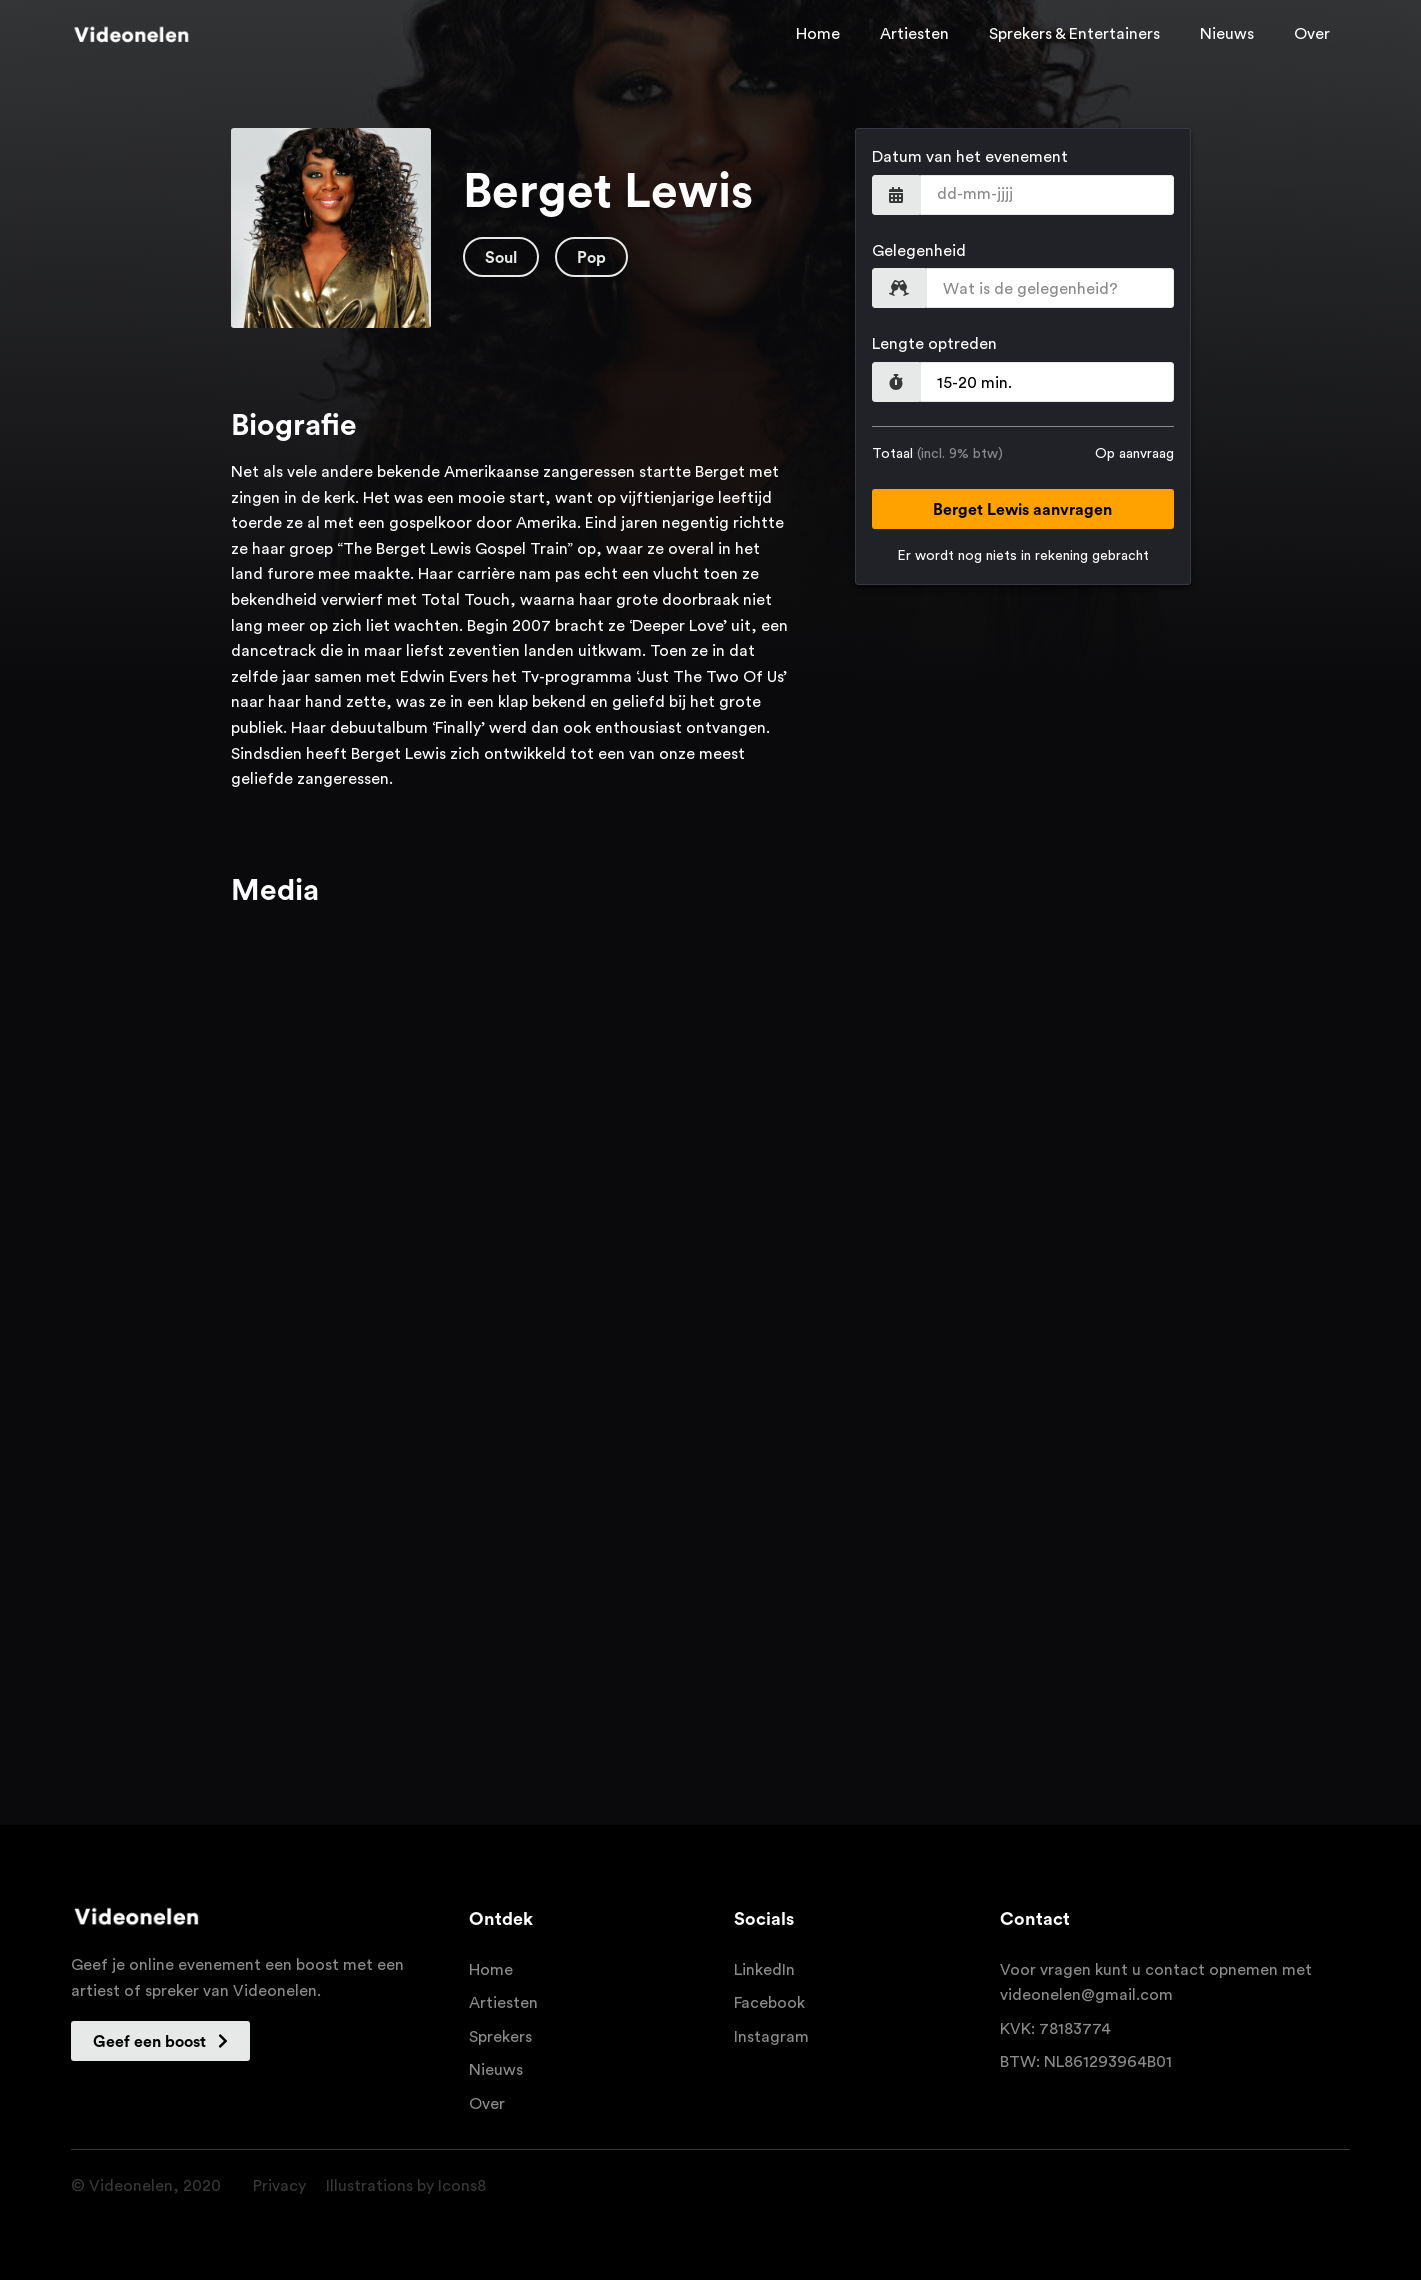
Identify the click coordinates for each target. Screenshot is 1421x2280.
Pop (591, 258)
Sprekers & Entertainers (1074, 34)
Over (1312, 34)
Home (818, 34)
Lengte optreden (934, 344)
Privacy (279, 2186)
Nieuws (1227, 34)
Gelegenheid (919, 251)
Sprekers (500, 2037)
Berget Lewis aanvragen (1022, 510)
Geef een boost (160, 2041)
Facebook (769, 2003)
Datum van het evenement (970, 157)
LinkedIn (764, 1970)
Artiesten (914, 34)
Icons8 (462, 2186)
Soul (501, 258)
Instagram (771, 2037)
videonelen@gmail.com (1086, 1995)
